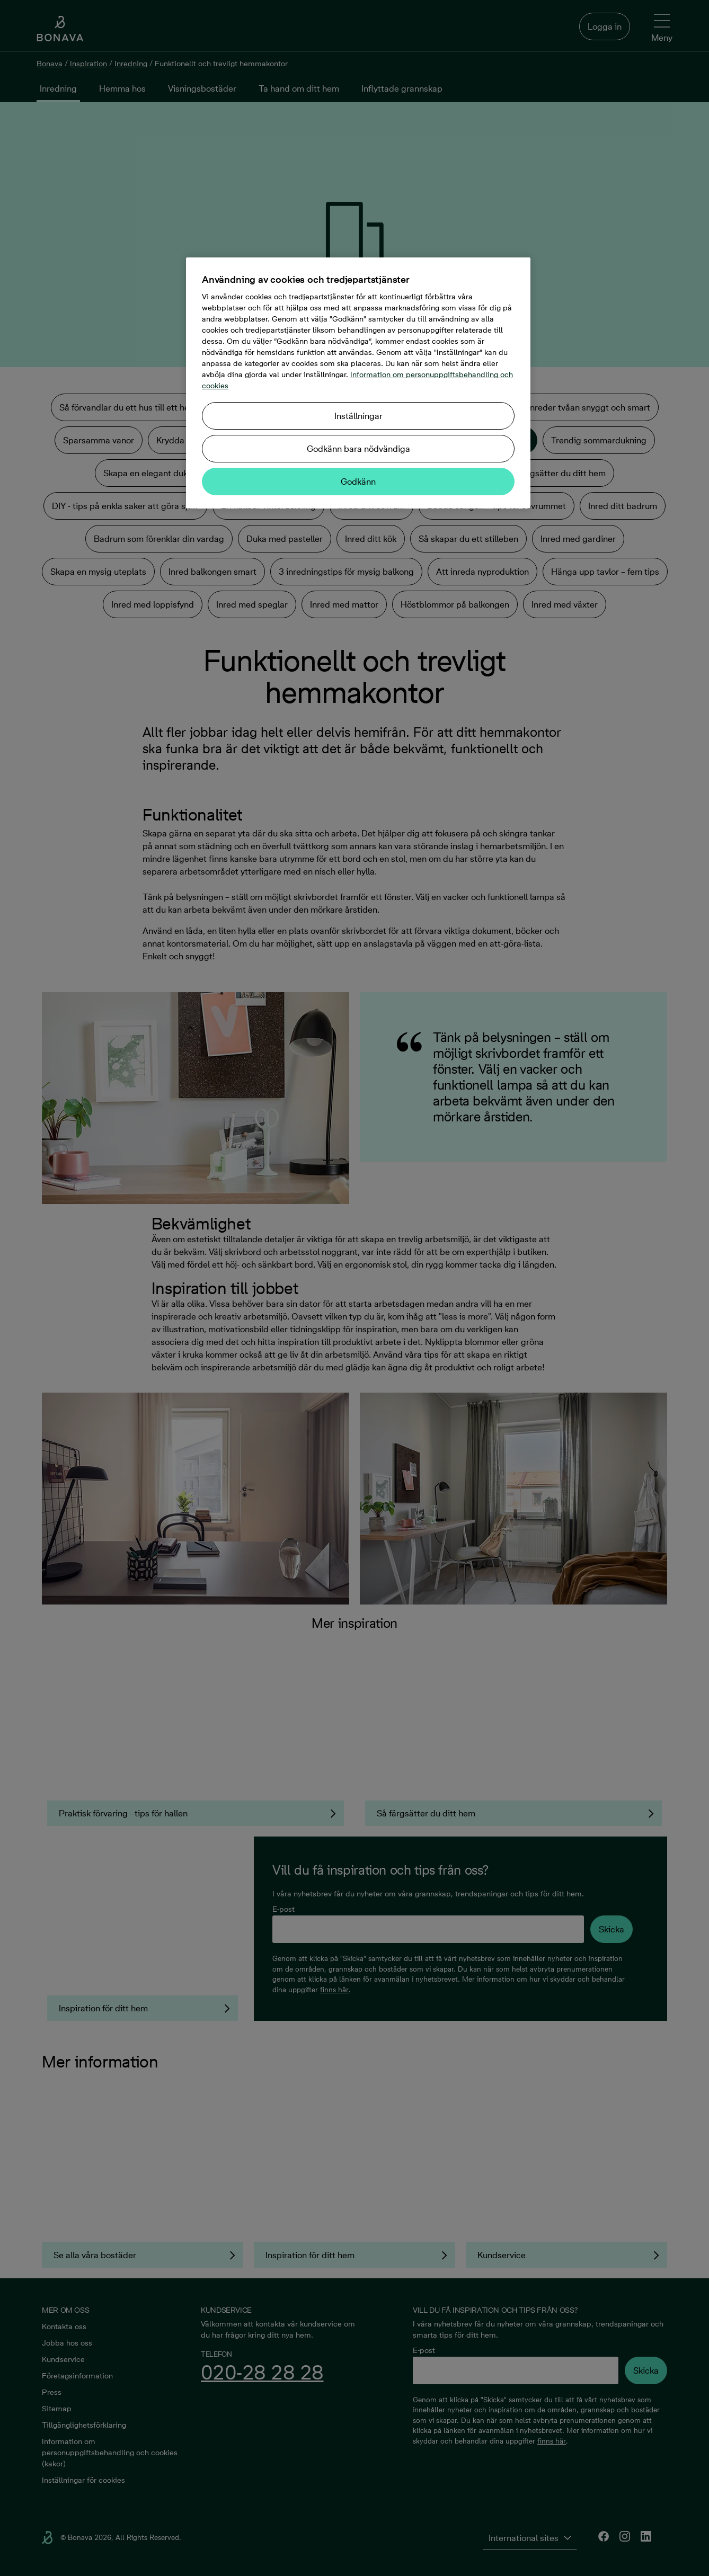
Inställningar (358, 416)
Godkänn (358, 481)
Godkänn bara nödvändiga (358, 448)
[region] (358, 383)
